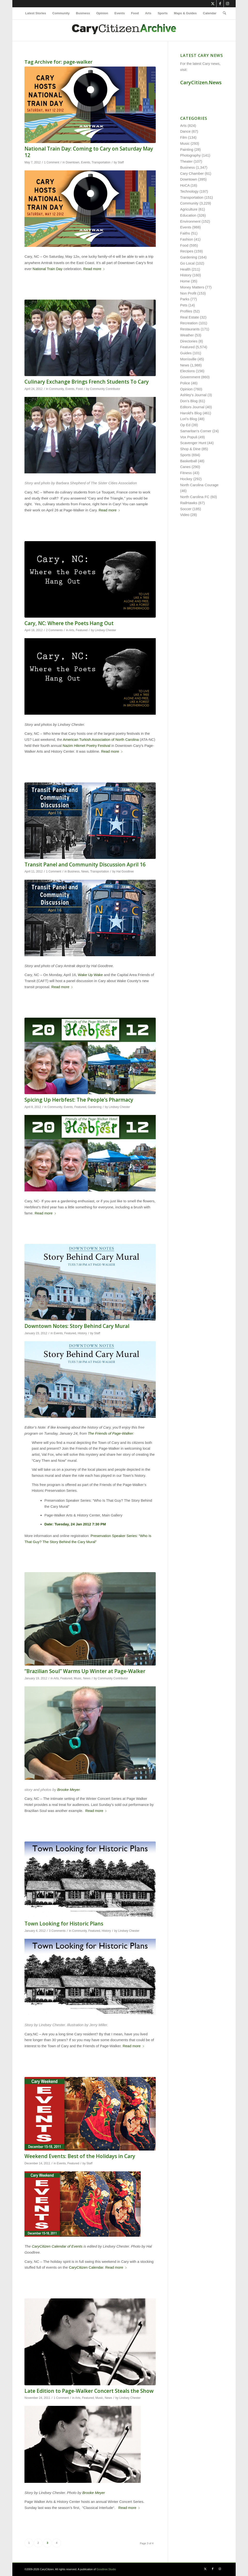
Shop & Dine (190, 449)
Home (185, 281)
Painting (186, 149)
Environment (190, 221)
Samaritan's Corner (195, 431)
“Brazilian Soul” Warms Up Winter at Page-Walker (84, 1671)
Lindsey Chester (105, 630)
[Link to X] (212, 3)
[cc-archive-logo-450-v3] (124, 30)
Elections (187, 371)
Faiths (185, 233)
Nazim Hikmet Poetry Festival (86, 745)
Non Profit (188, 293)
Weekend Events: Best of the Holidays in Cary (79, 2156)
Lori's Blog (188, 419)
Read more (94, 269)
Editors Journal (192, 407)
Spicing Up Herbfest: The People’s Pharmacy (78, 1099)
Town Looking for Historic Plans (63, 1923)
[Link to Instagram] (227, 3)
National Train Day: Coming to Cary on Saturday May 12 (88, 152)
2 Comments (54, 630)
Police (185, 383)
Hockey (186, 479)
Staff (121, 162)
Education (188, 215)
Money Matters (192, 287)
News (84, 871)
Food (79, 389)
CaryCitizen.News (201, 82)
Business (73, 871)
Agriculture (189, 209)
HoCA (185, 185)
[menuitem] (35, 13)
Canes (185, 467)
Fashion (186, 239)
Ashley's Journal (193, 395)
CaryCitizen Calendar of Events (57, 2246)
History (82, 1333)
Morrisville (188, 359)
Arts (71, 630)
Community (56, 389)
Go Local (187, 263)
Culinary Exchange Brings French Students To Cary (86, 381)
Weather (187, 335)
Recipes (186, 251)
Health (185, 269)
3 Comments (57, 1930)
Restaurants (190, 329)
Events (85, 162)
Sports (185, 455)
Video (184, 515)
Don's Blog (189, 401)
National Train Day (47, 269)
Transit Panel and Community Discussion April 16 (85, 864)
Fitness (186, 473)
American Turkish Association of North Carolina (101, 739)
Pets (183, 305)
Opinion (186, 389)
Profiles (186, 311)
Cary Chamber (192, 173)
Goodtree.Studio (106, 2569)
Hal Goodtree (125, 871)
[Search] (223, 13)
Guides (186, 353)
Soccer (186, 509)
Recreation (189, 323)
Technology (189, 191)
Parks (184, 299)
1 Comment (51, 162)
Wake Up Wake (90, 975)
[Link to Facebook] (220, 3)
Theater (186, 161)
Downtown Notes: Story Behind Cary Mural (76, 1326)
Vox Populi (188, 437)
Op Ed (185, 425)
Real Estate (189, 317)
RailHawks (188, 503)
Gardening (94, 1107)
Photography (190, 155)
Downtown (72, 162)
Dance (185, 131)
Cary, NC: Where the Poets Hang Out (69, 623)
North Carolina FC (194, 497)
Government (190, 377)
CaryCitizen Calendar (86, 2267)
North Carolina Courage (199, 485)
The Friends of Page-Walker (110, 1433)
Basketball (188, 461)
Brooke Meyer (68, 1790)
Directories (189, 341)
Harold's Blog (191, 413)
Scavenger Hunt (193, 443)
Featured (82, 630)
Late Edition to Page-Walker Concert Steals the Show (89, 2390)
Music (78, 1678)
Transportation (101, 162)
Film (183, 137)
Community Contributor (105, 389)
